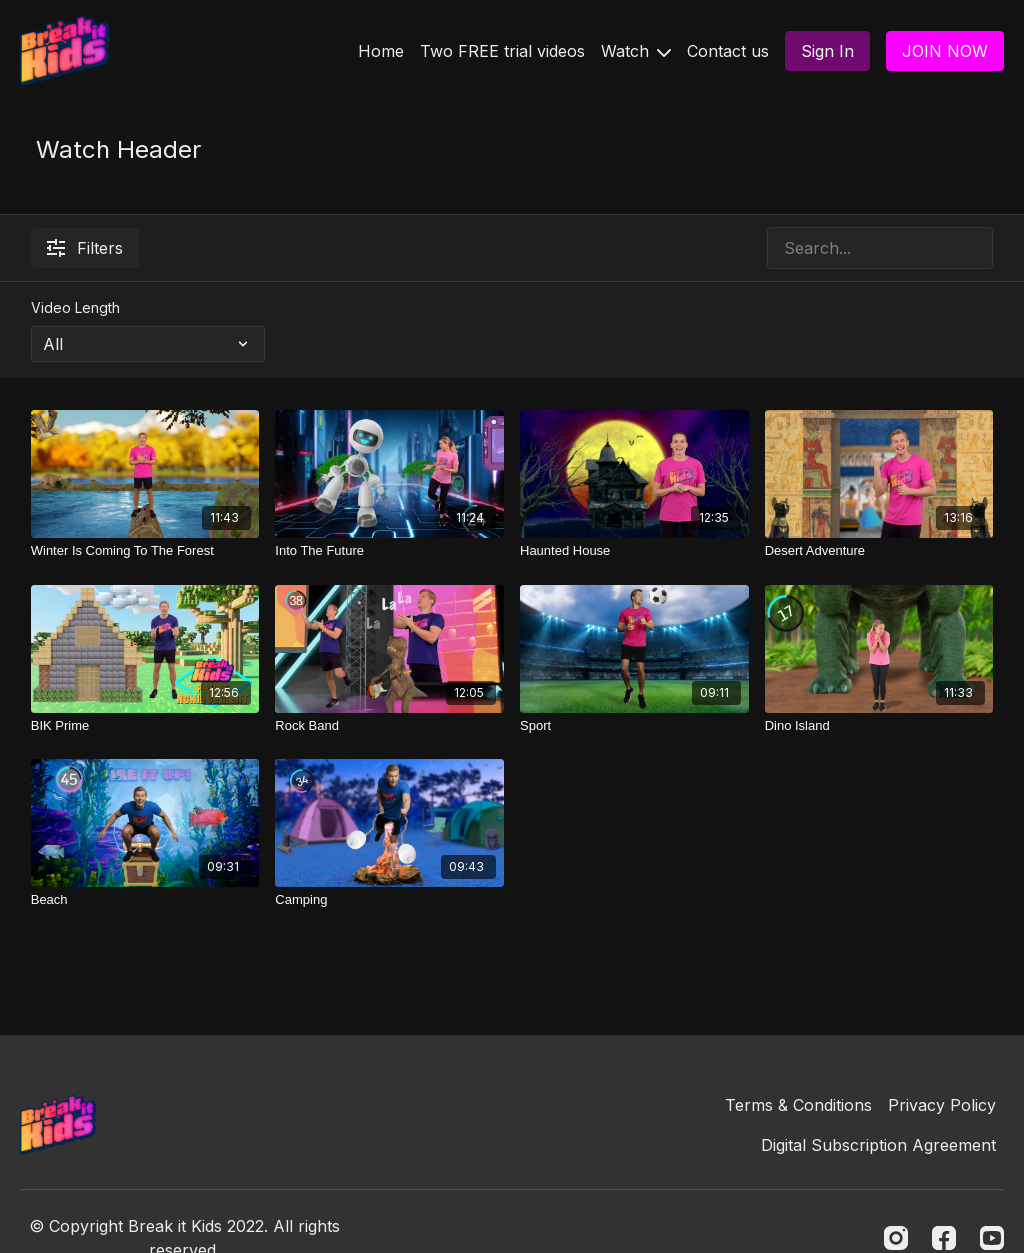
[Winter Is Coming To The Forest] (145, 551)
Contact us (728, 51)
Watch (636, 51)
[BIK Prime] (145, 726)
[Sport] (634, 726)
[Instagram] (896, 1238)
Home (381, 51)
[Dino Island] (879, 726)
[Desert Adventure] (879, 551)
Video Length (75, 307)
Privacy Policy (942, 1105)
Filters (85, 248)
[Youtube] (992, 1238)
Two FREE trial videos (502, 51)
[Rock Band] (389, 726)
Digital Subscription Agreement (878, 1145)
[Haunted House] (634, 551)
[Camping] (389, 900)
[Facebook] (944, 1238)
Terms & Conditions (798, 1105)
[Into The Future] (389, 551)
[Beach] (145, 900)
